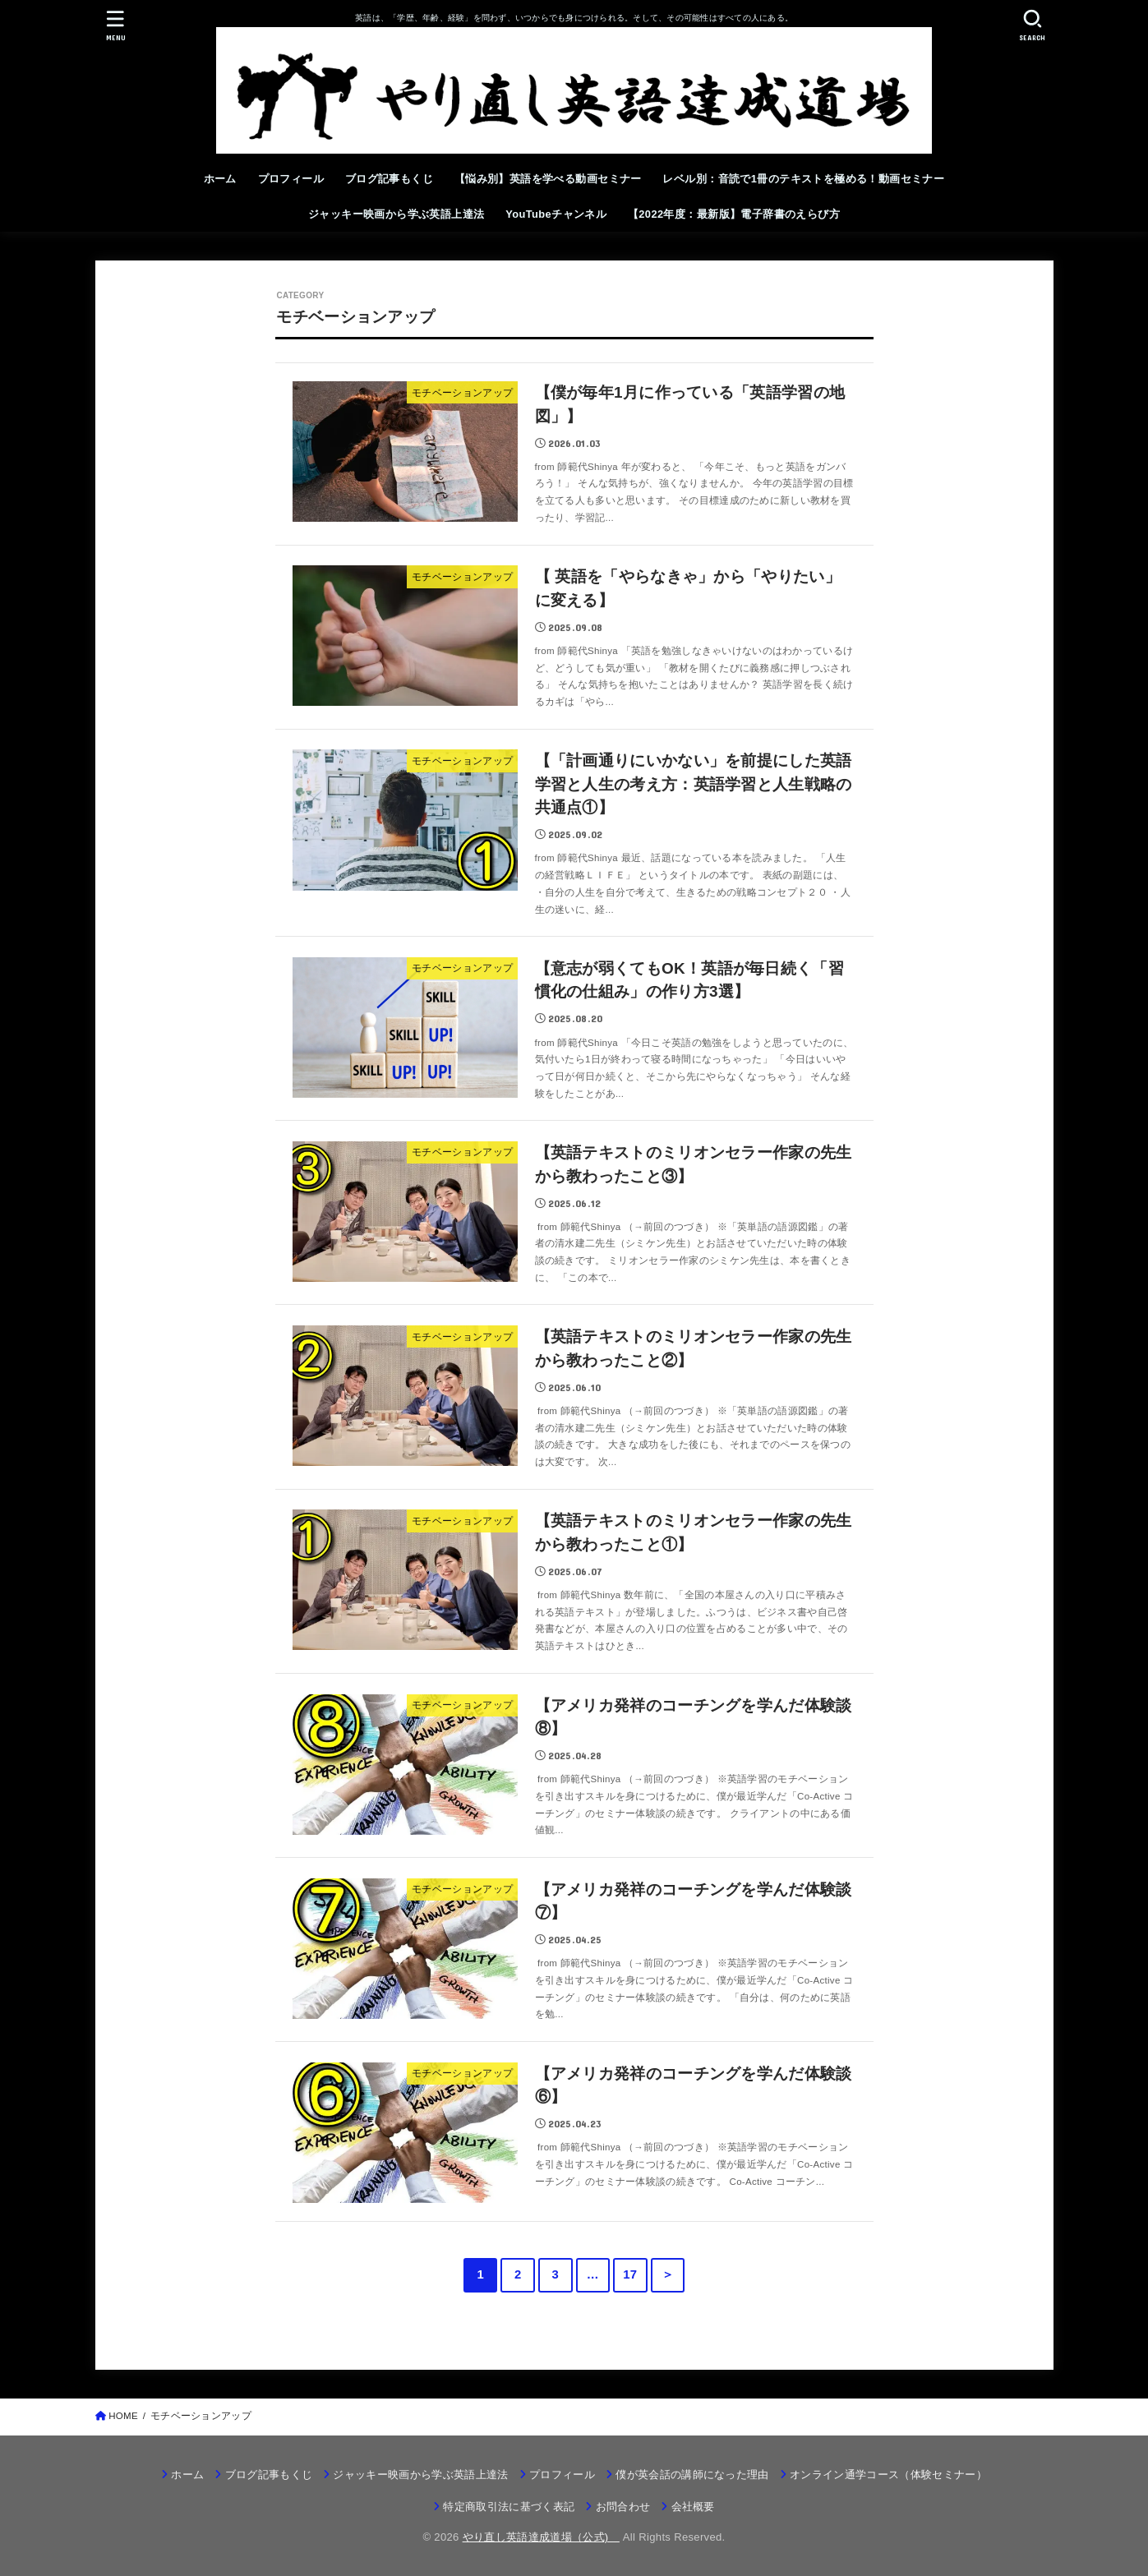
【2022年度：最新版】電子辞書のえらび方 (734, 214)
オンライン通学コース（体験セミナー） (888, 2474)
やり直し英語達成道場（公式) (541, 2537)
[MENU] (115, 25)
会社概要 (693, 2506)
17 (630, 2274)
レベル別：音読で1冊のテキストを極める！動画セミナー (803, 179)
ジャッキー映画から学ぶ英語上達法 (396, 214)
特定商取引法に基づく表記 (508, 2506)
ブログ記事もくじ (389, 179)
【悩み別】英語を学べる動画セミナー (548, 179)
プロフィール (291, 179)
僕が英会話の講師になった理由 (692, 2474)
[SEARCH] (1033, 25)
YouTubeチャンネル (555, 214)
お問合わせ (623, 2506)
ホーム (220, 179)
